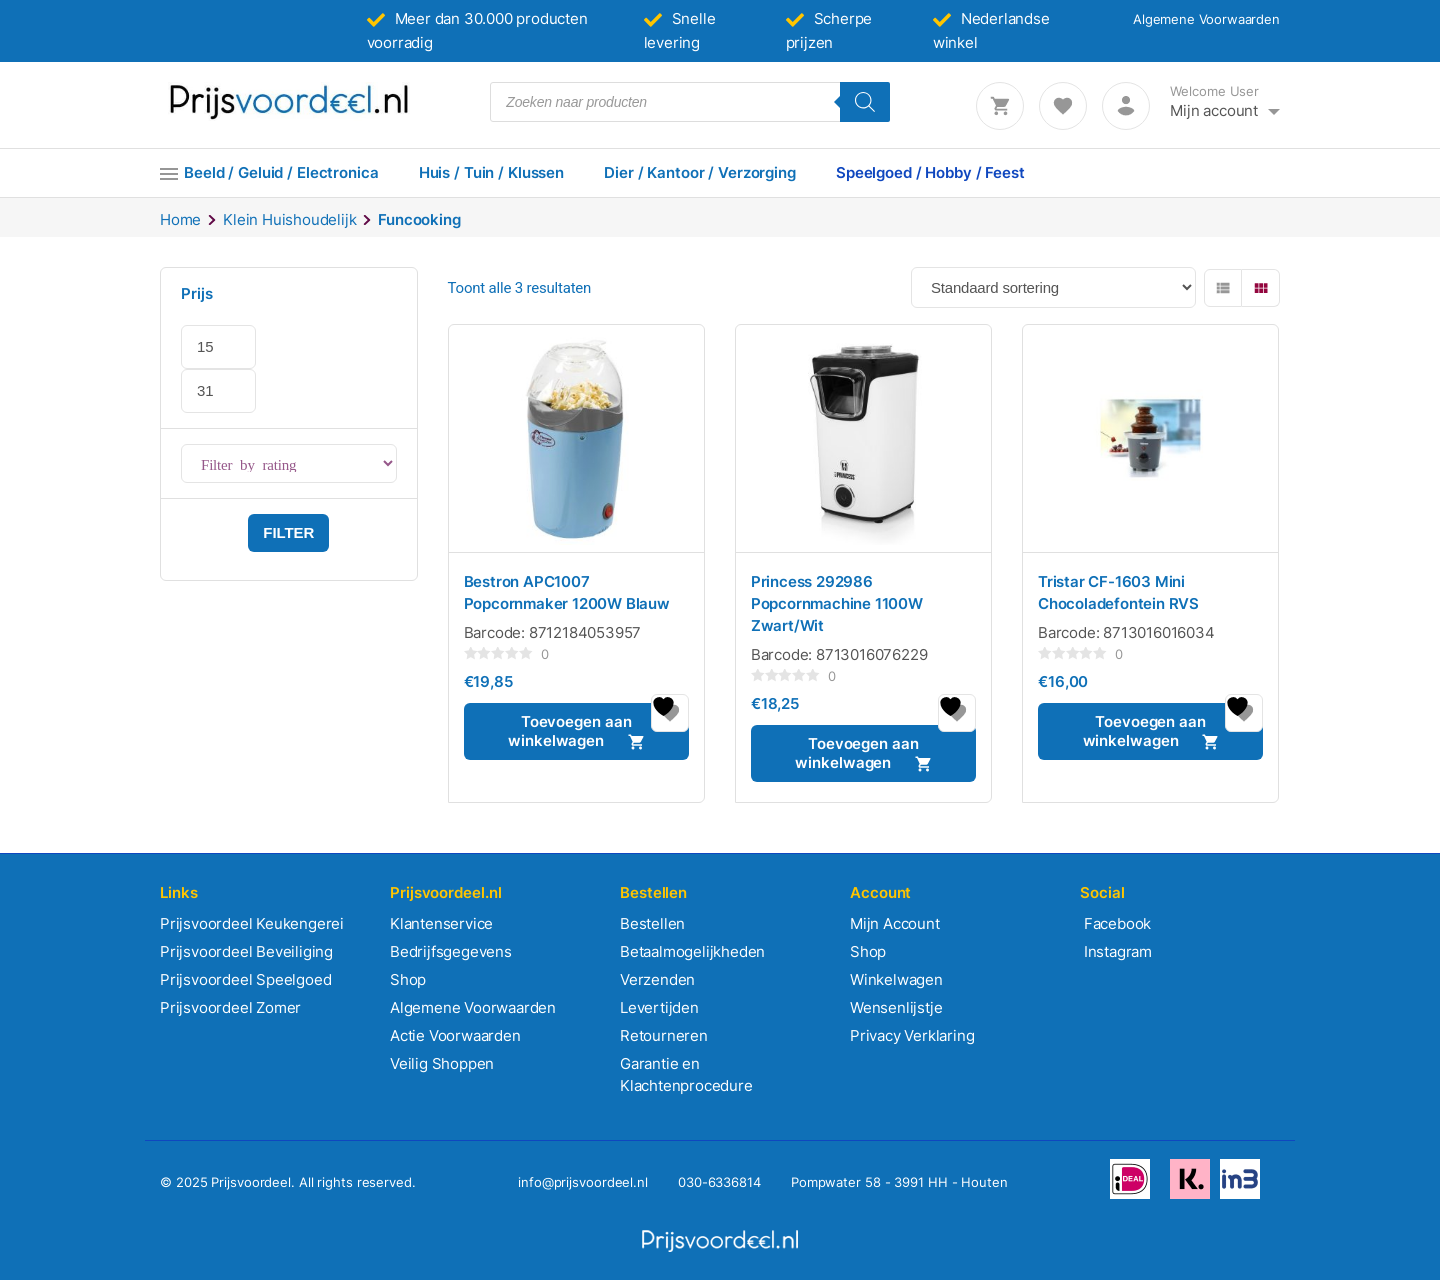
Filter (288, 532)
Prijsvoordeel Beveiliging (246, 951)
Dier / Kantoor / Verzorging (700, 172)
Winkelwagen (896, 979)
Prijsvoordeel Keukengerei (252, 923)
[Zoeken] (865, 102)
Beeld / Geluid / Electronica (281, 172)
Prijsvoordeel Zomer (230, 1007)
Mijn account (1214, 110)
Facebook (1115, 923)
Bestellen (652, 923)
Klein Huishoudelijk (289, 219)
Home (180, 219)
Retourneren (664, 1035)
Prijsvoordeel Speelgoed (245, 979)
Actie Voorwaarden (455, 1035)
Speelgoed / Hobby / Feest (930, 172)
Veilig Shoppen (442, 1063)
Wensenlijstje (896, 1007)
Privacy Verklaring (912, 1035)
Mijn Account (895, 923)
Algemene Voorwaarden (1206, 19)
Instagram (1116, 951)
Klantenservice (441, 923)
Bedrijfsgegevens (451, 951)
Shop (408, 979)
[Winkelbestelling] (1053, 287)
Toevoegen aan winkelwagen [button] (569, 731)
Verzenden (657, 979)
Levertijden (659, 1007)
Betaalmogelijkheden (692, 951)
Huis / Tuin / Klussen (491, 172)
